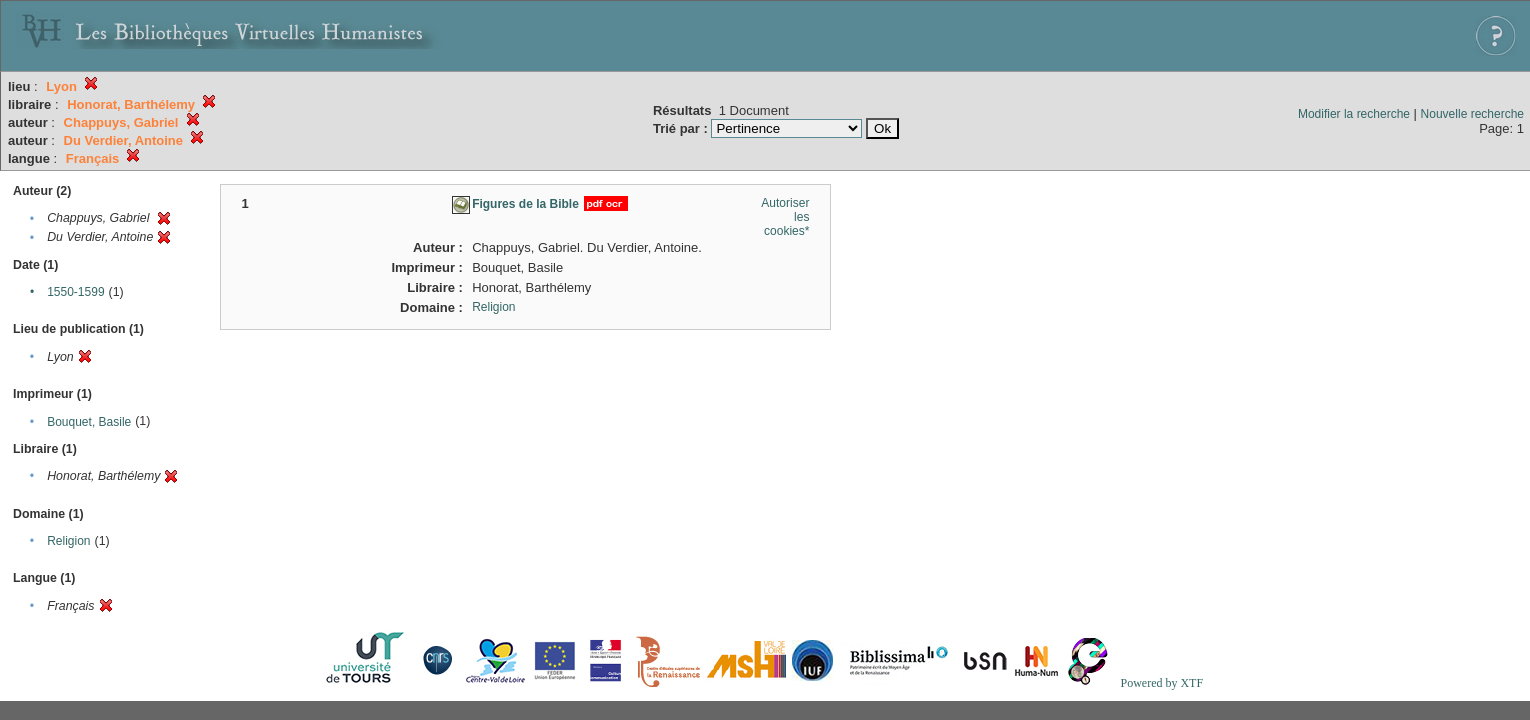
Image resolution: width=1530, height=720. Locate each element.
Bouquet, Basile (89, 422)
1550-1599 (75, 292)
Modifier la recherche (1354, 114)
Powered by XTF (1161, 683)
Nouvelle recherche (1472, 114)
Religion (68, 541)
